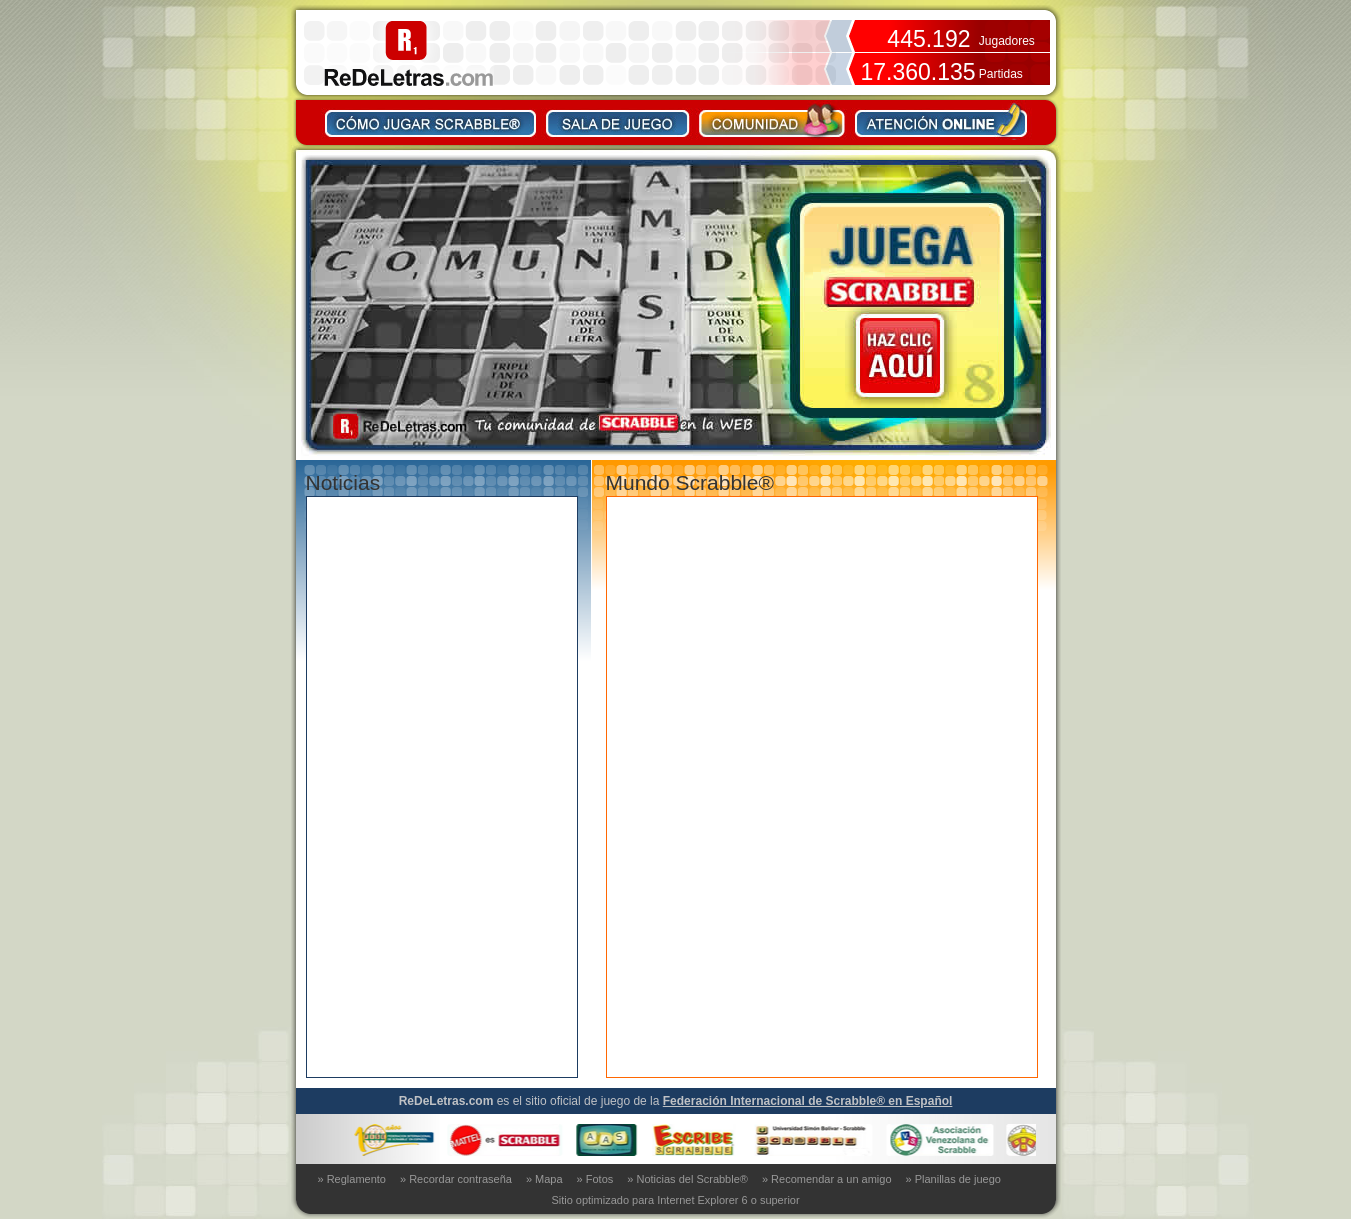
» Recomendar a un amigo (827, 1179)
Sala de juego (618, 120)
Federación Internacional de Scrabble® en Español (808, 1101)
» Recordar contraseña (456, 1179)
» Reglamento (352, 1179)
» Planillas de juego (953, 1179)
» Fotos (595, 1179)
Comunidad (772, 120)
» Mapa (544, 1179)
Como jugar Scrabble (431, 120)
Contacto (941, 120)
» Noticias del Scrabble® (687, 1179)
